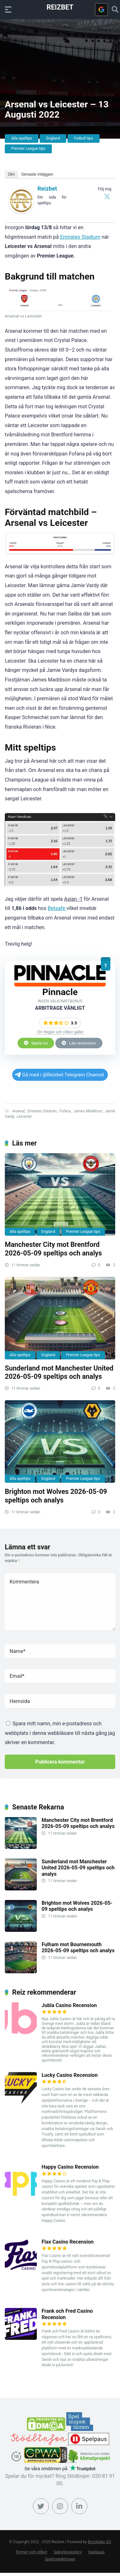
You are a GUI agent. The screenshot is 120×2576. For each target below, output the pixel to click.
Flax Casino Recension (67, 2242)
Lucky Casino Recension (70, 2075)
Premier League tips (28, 148)
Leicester (24, 1116)
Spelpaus (96, 2552)
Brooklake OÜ (99, 2542)
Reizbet (60, 7)
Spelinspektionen (60, 2559)
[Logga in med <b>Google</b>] (101, 9)
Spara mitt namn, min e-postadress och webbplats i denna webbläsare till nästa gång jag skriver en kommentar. (60, 1733)
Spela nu (36, 1042)
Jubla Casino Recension (69, 2005)
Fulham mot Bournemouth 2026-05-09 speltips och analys (78, 1947)
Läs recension (79, 1042)
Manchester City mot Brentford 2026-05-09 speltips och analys (53, 1249)
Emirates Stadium (80, 237)
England (53, 138)
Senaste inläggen (37, 174)
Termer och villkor (31, 2552)
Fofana (65, 1111)
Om (11, 174)
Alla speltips (21, 138)
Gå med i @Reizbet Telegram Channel (59, 1075)
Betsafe (57, 908)
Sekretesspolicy (68, 2552)
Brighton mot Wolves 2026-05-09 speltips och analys (56, 1496)
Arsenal (18, 1111)
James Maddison (88, 1111)
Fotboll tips (83, 138)
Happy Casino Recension (70, 2167)
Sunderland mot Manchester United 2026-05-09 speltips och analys (59, 1372)
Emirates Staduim (42, 1111)
